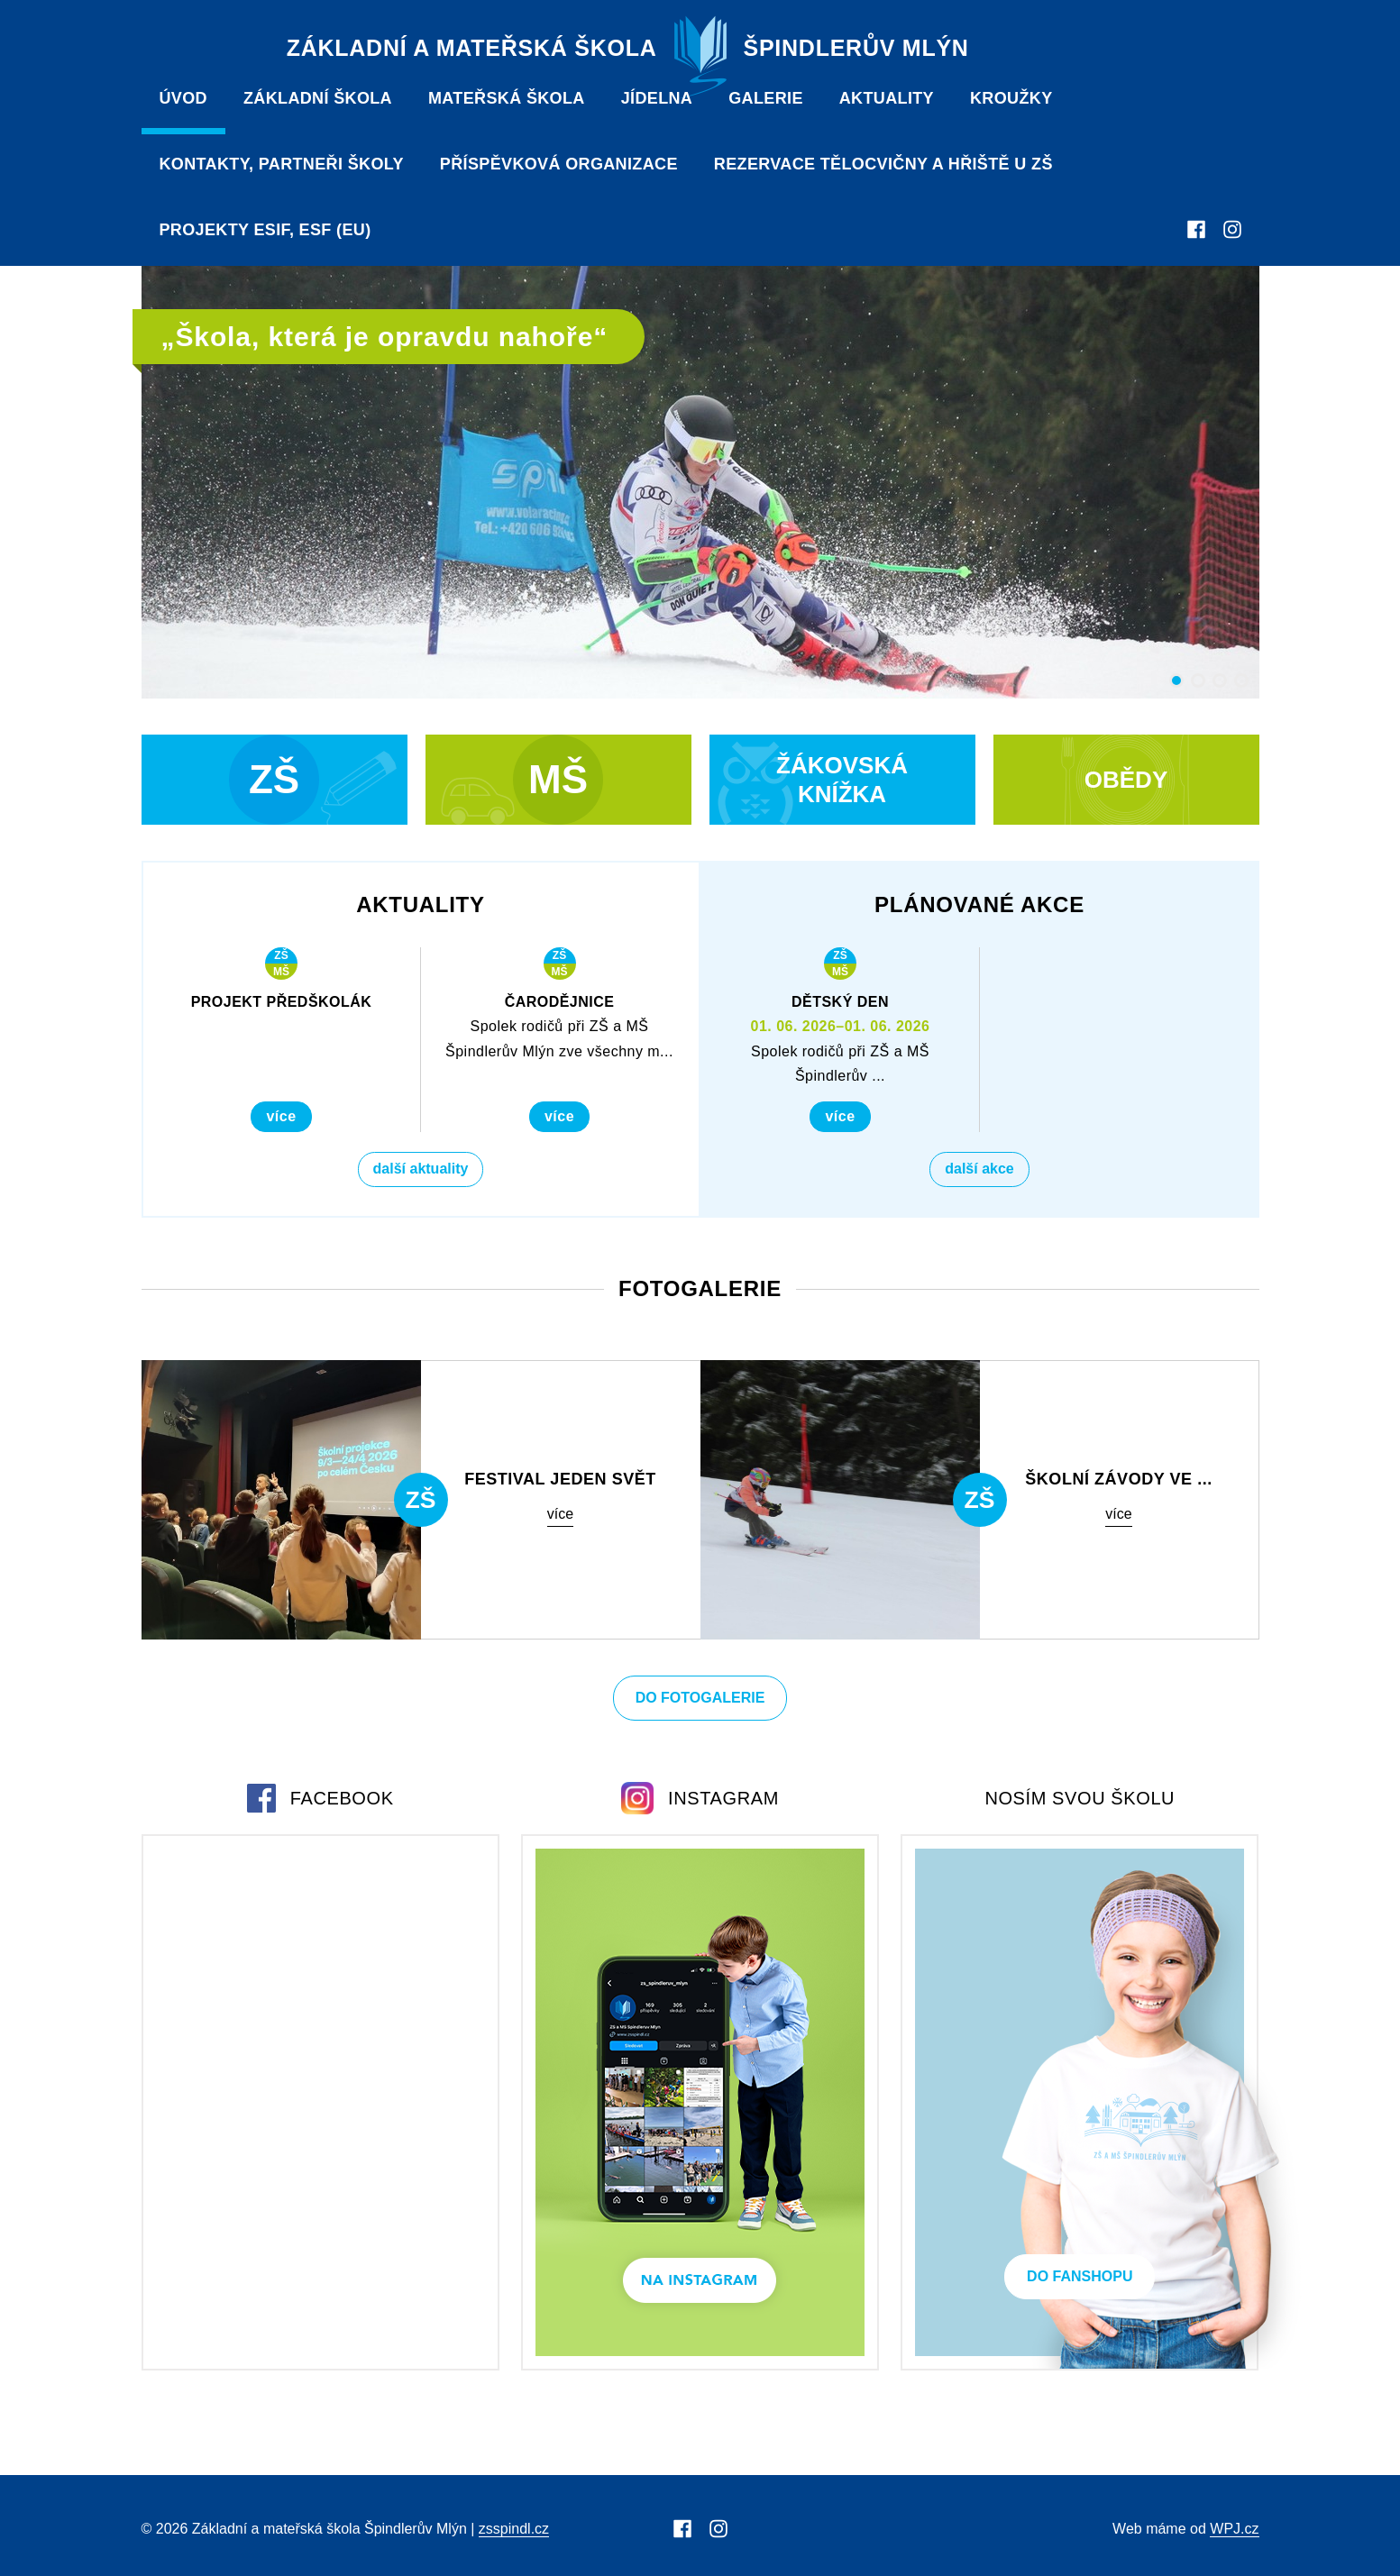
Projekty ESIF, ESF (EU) (265, 230)
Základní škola (317, 98)
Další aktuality (421, 1168)
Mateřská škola (506, 98)
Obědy (1125, 779)
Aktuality (886, 98)
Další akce (979, 1168)
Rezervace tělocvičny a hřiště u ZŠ (883, 164)
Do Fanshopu (1079, 2276)
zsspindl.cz (514, 2528)
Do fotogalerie (700, 1697)
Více (281, 1116)
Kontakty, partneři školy (282, 164)
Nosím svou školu (1079, 1798)
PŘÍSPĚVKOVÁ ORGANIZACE (559, 164)
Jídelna (657, 98)
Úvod (183, 98)
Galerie (765, 98)
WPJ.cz (1234, 2528)
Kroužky (1011, 98)
